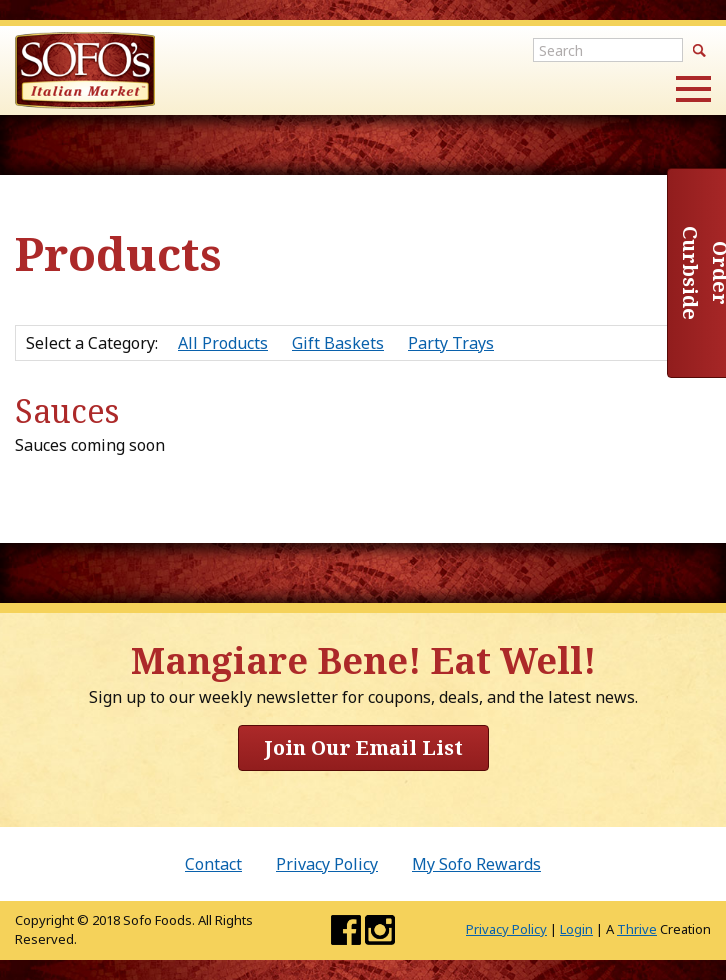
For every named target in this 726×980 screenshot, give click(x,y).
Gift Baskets (338, 343)
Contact (213, 864)
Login (576, 929)
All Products (223, 343)
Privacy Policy (327, 864)
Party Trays (451, 343)
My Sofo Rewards (476, 864)
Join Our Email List (363, 747)
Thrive (637, 929)
